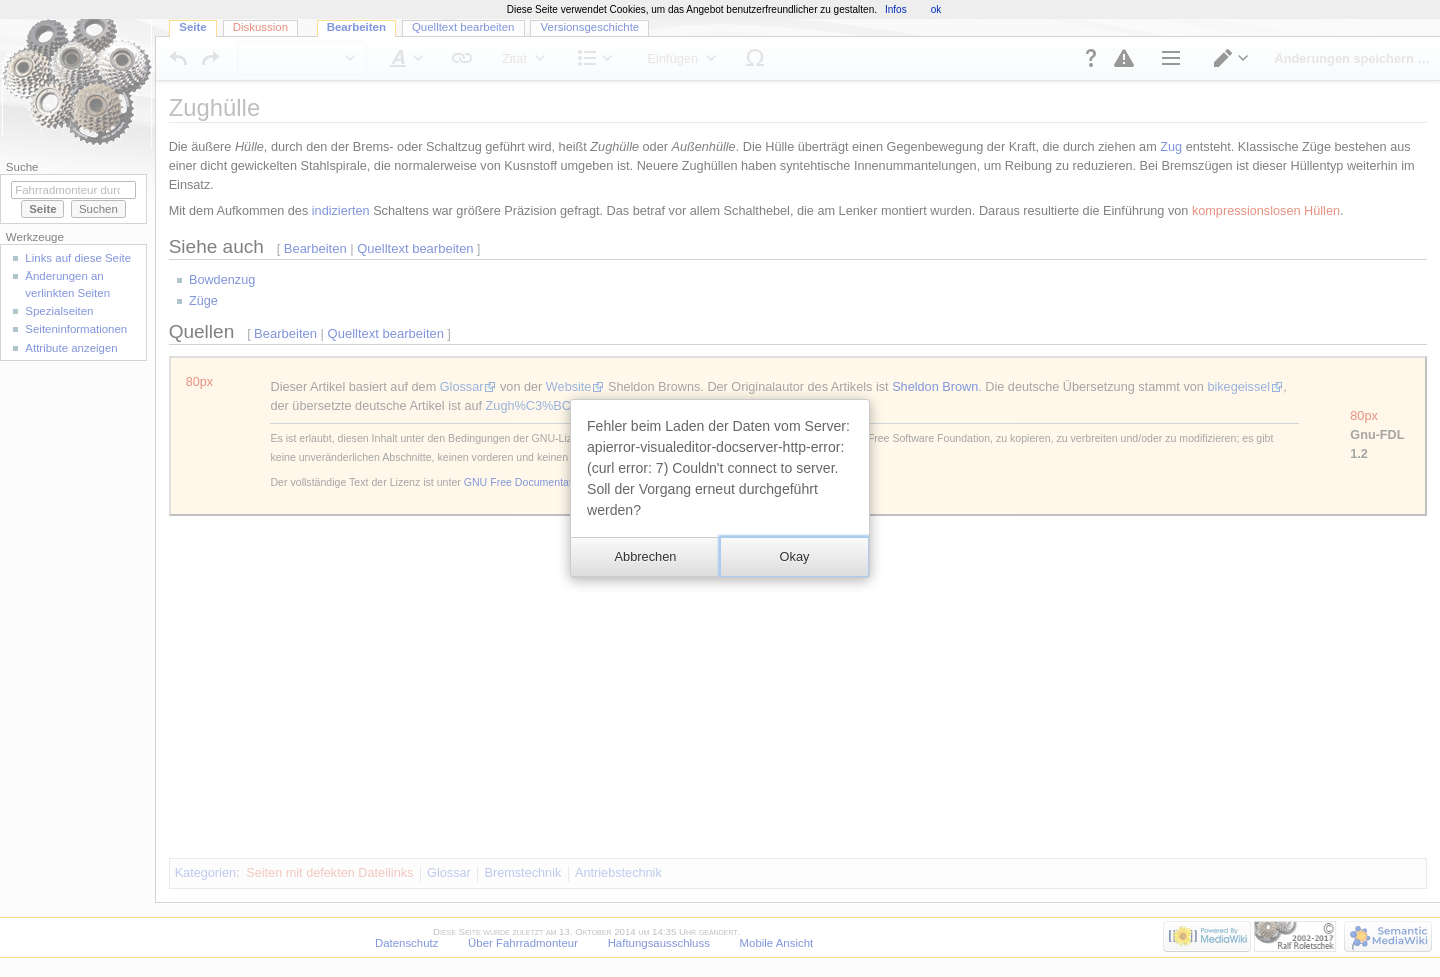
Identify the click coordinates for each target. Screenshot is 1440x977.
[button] (645, 557)
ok (936, 9)
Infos (896, 9)
